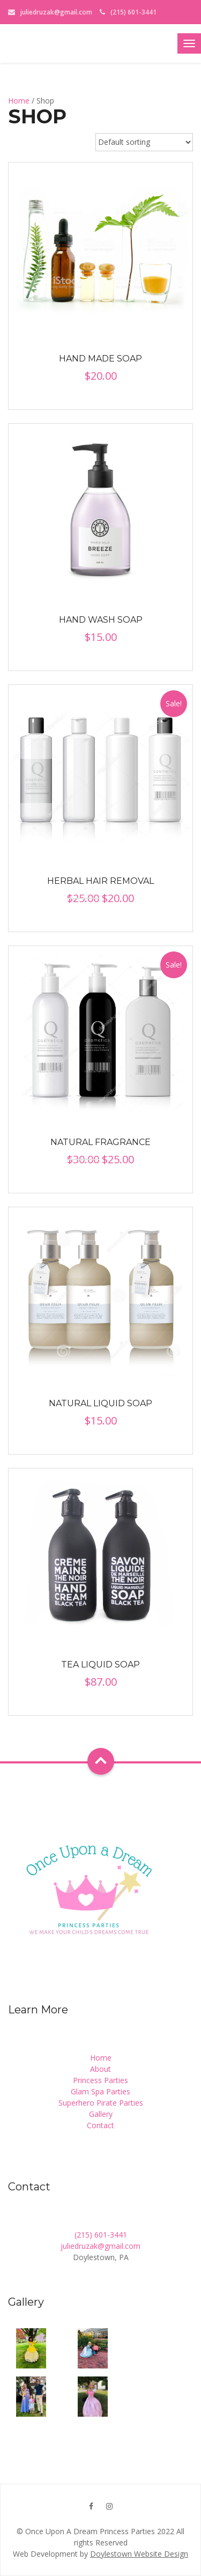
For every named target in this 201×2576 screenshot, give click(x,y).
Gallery (101, 2114)
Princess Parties (100, 2080)
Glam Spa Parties (100, 2091)
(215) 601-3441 (101, 2235)
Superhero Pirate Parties (100, 2103)
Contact (100, 2125)
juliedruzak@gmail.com (56, 12)
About (100, 2069)
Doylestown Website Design (139, 2554)
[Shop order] (144, 142)
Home (18, 100)
